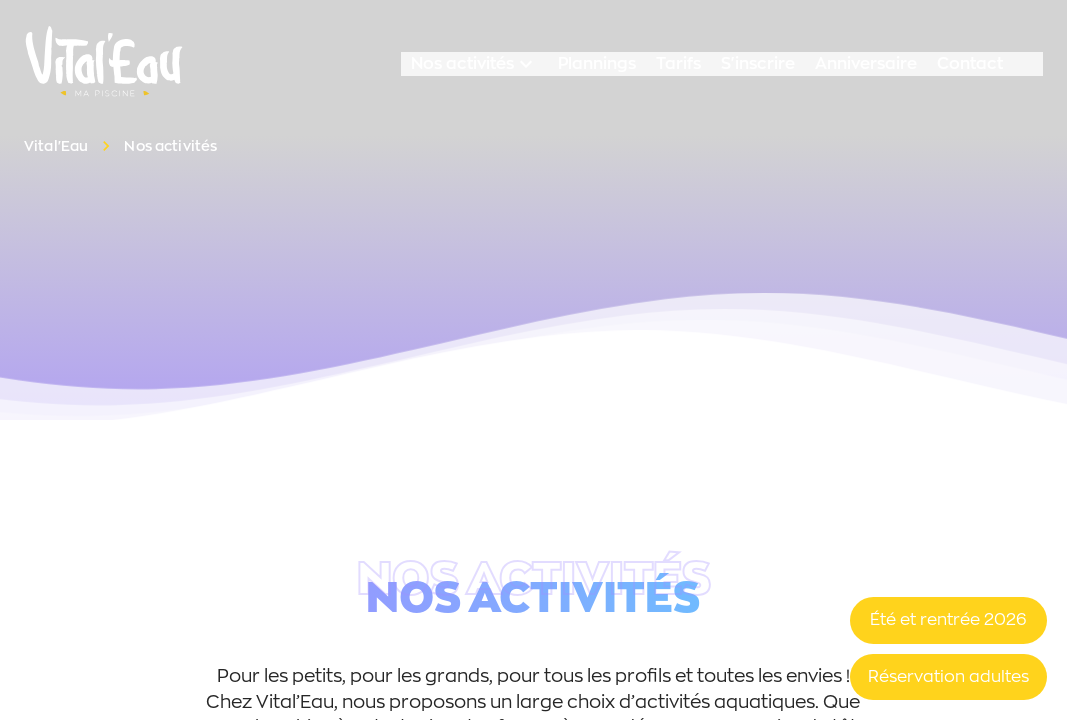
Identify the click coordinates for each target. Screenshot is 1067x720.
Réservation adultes (948, 676)
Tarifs (678, 63)
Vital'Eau (56, 145)
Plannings (597, 63)
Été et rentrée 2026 (948, 619)
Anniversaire (866, 63)
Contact (970, 63)
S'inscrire (758, 63)
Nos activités (474, 64)
